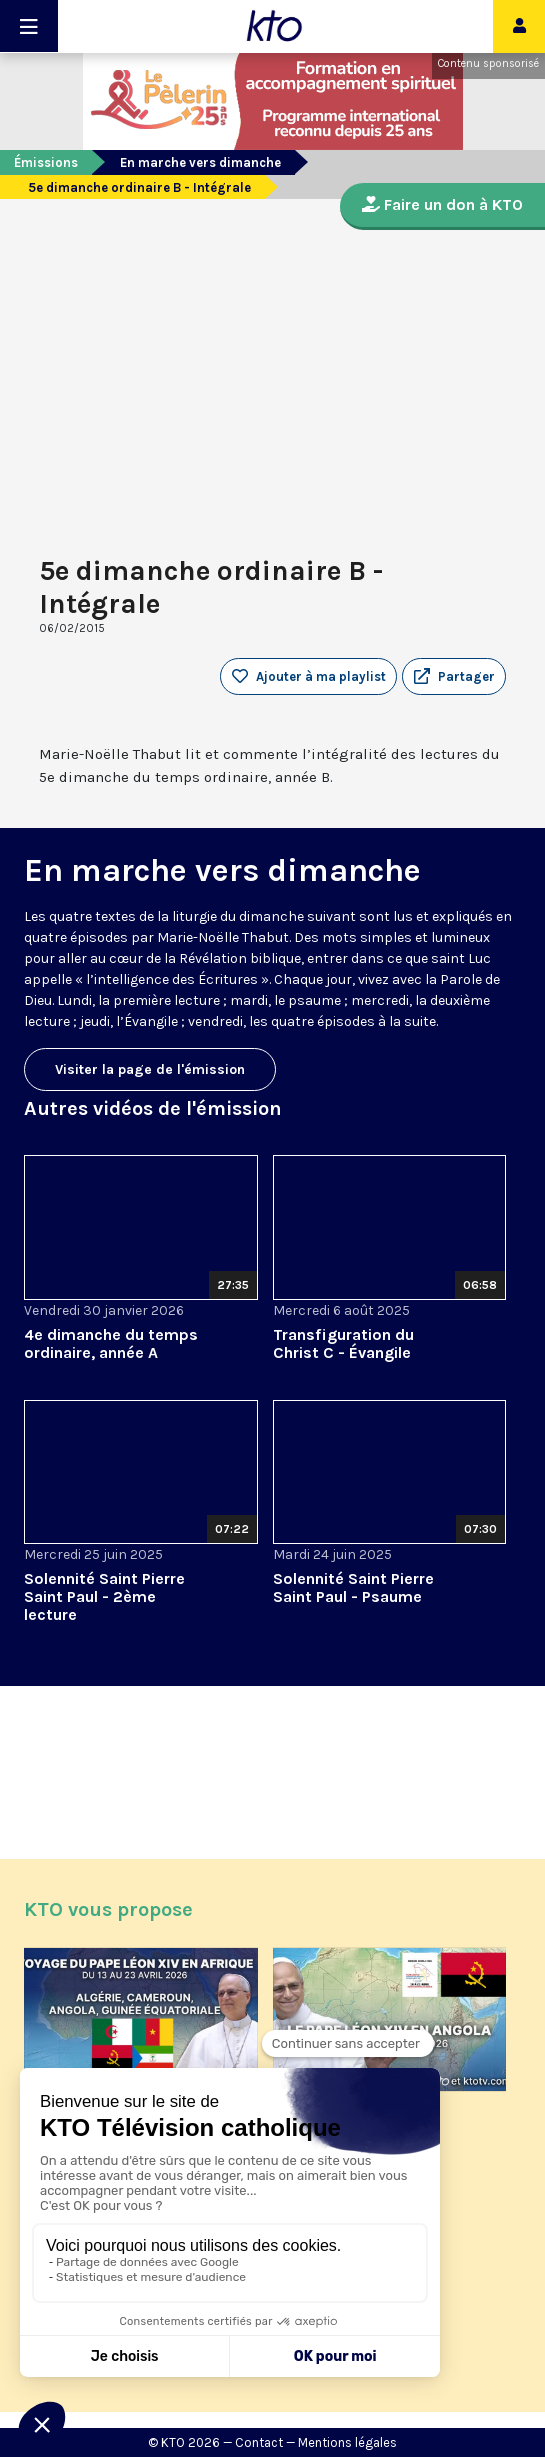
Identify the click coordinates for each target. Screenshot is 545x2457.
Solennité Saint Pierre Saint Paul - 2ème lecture (104, 1596)
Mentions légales (347, 2442)
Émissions (46, 162)
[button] (454, 677)
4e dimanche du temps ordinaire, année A (111, 1343)
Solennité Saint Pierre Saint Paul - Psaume (353, 1587)
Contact (259, 2442)
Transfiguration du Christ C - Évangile (343, 1343)
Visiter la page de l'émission (150, 1069)
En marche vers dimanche (200, 162)
